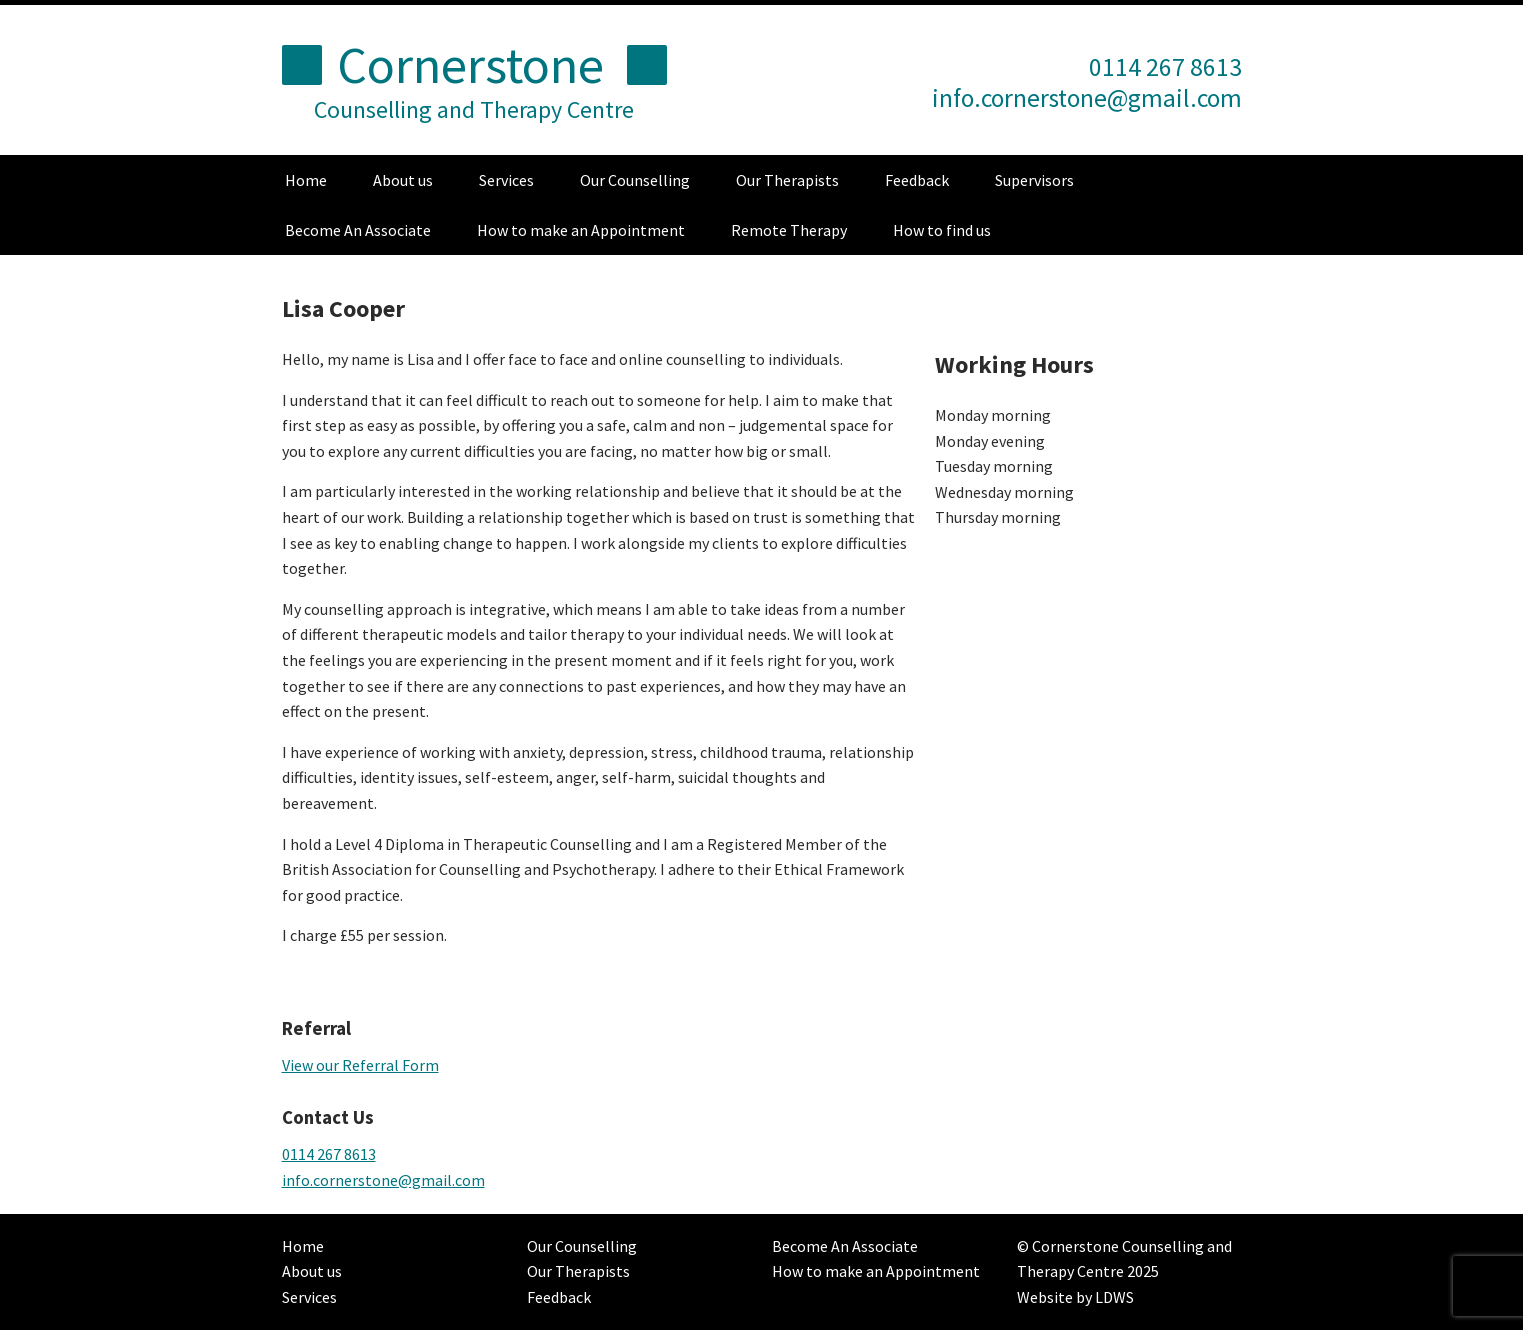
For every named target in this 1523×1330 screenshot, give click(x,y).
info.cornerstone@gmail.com (1087, 98)
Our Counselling (635, 180)
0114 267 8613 (329, 1154)
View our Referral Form (360, 1065)
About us (403, 180)
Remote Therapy (789, 230)
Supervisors (1034, 180)
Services (506, 180)
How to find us (942, 230)
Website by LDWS (1075, 1297)
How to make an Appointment (581, 230)
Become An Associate (358, 230)
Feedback (917, 180)
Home (306, 180)
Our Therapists (787, 180)
